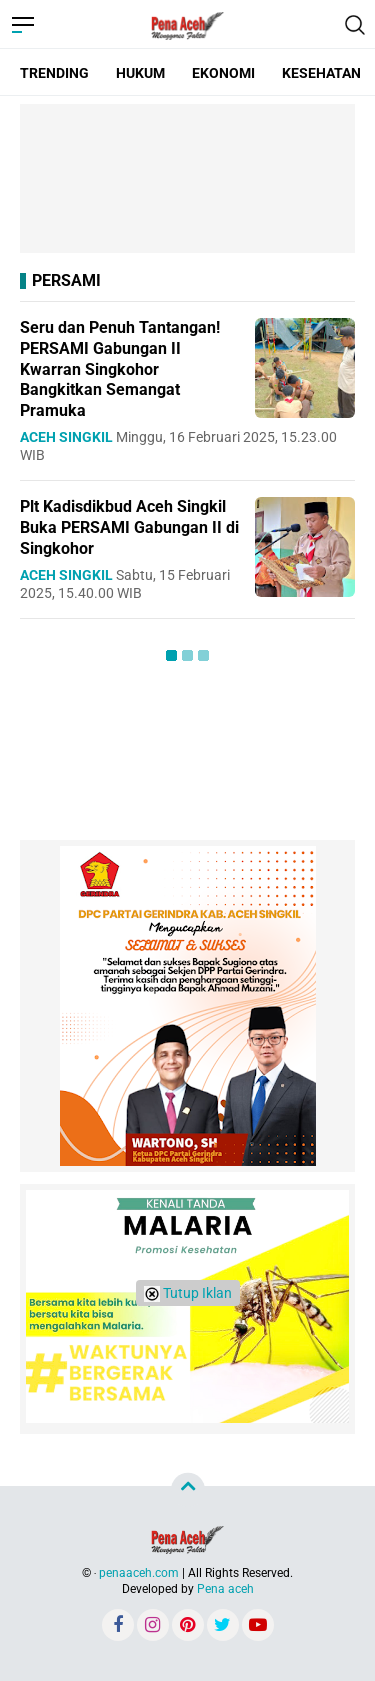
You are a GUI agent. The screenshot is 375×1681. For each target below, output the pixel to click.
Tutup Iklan (188, 1293)
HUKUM (140, 73)
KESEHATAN (321, 73)
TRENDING (54, 73)
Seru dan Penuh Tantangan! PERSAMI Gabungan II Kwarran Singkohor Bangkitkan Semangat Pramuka (120, 369)
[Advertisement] (187, 178)
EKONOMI (223, 73)
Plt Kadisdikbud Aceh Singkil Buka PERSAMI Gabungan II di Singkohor (129, 527)
